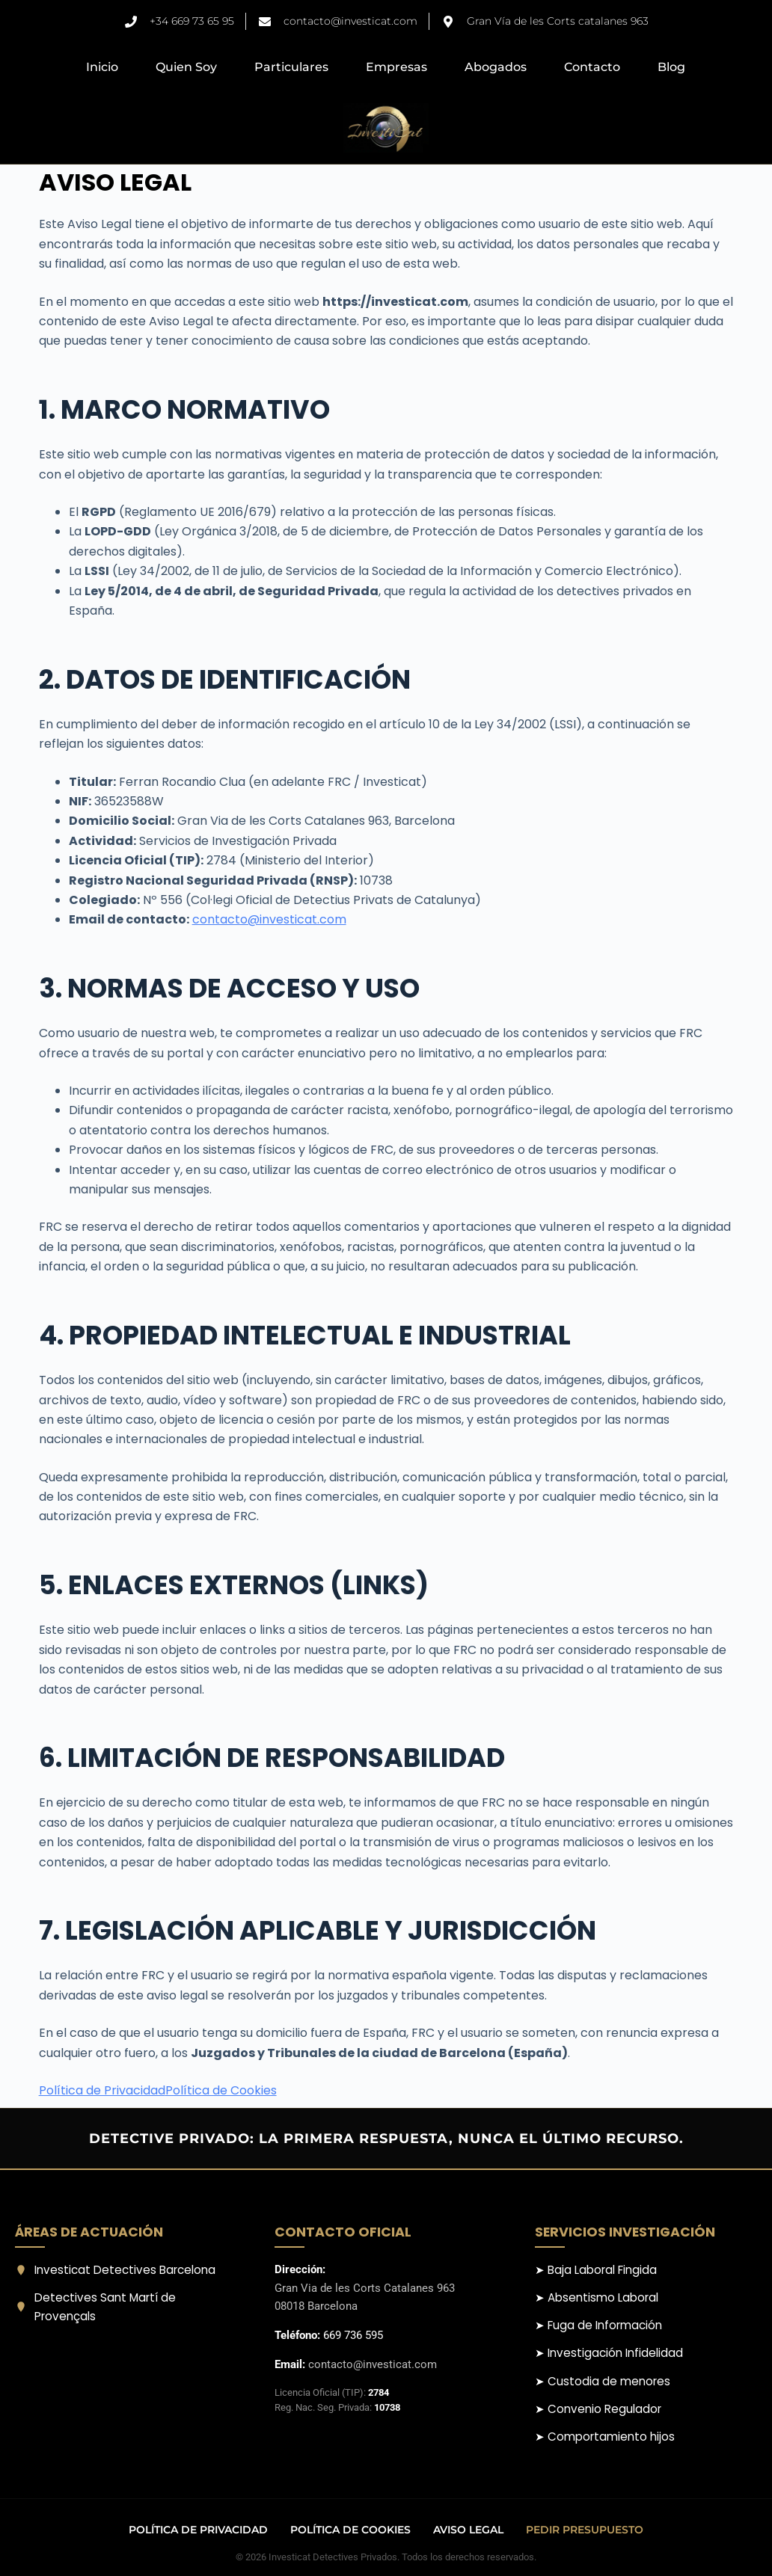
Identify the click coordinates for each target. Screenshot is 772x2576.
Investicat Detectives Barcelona (115, 2270)
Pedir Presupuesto (584, 2530)
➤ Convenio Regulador (598, 2409)
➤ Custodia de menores (602, 2381)
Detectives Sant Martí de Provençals (95, 2307)
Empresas (396, 67)
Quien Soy (186, 67)
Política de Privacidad (102, 2090)
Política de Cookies (221, 2090)
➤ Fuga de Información (598, 2325)
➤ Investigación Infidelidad (609, 2353)
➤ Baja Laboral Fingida (596, 2270)
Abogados (496, 67)
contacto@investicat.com (269, 919)
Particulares (291, 67)
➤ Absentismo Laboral (596, 2297)
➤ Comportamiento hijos (605, 2436)
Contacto (592, 67)
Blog (671, 67)
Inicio (102, 67)
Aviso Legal (468, 2530)
